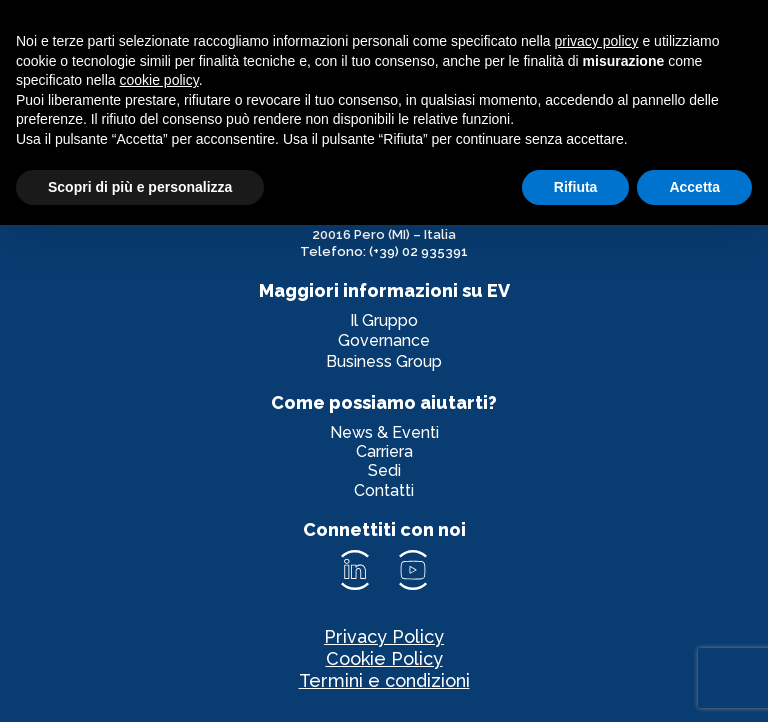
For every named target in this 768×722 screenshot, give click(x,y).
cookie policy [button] (159, 80)
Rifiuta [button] (576, 187)
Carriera (384, 451)
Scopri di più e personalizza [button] (140, 187)
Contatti (384, 490)
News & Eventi (384, 432)
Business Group (384, 361)
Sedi (384, 470)
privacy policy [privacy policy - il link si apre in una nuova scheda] (597, 41)
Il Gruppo (384, 320)
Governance (384, 340)
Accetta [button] (694, 187)
